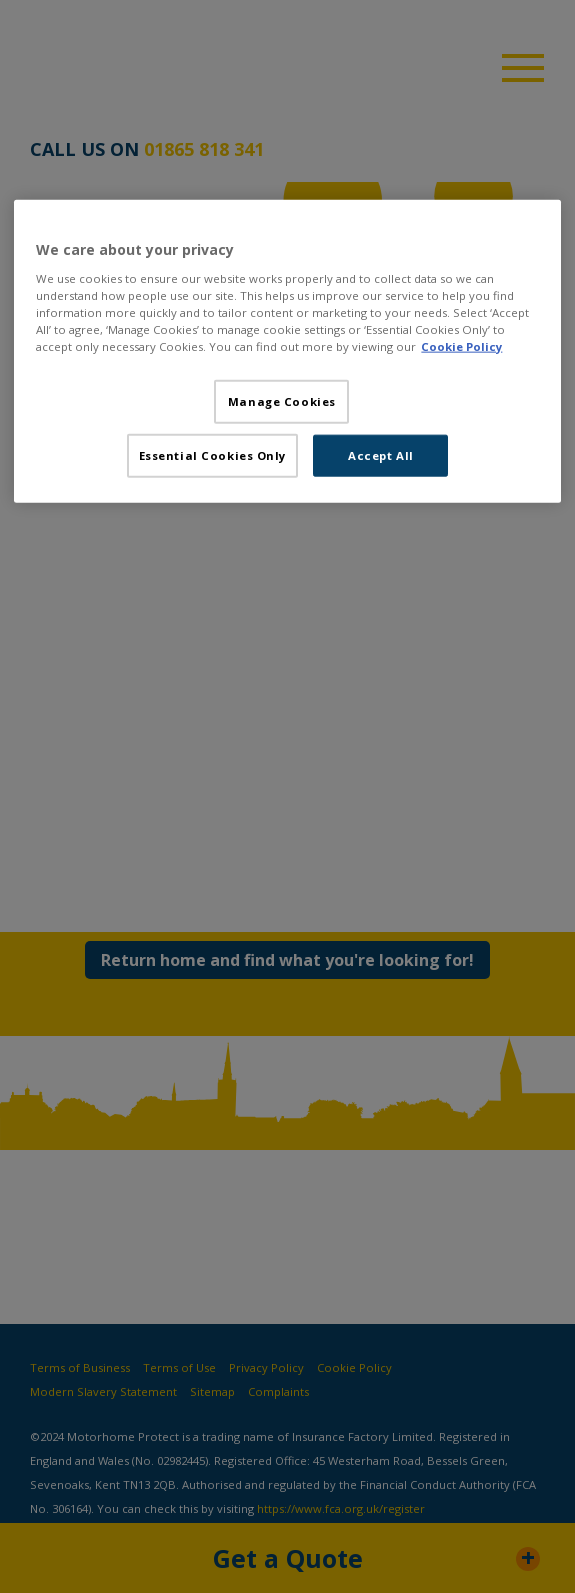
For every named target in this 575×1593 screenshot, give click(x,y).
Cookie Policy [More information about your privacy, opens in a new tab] (461, 345)
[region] (287, 351)
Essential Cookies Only (213, 454)
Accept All (381, 454)
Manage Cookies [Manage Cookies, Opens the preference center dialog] (282, 400)
